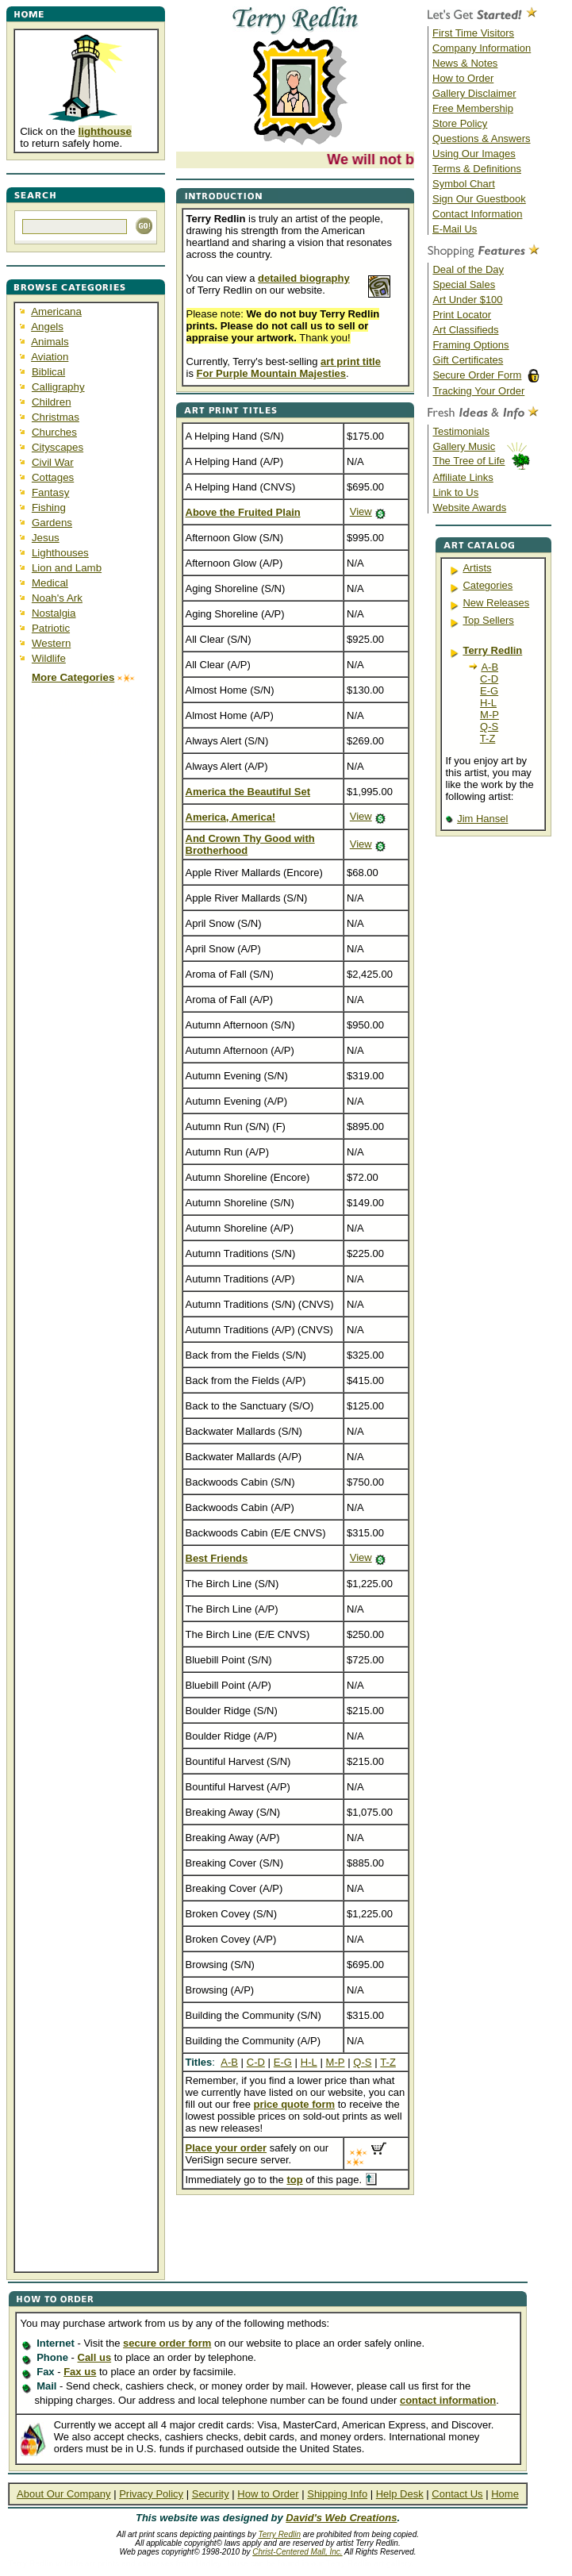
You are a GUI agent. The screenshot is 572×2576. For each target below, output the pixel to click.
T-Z (488, 738)
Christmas (55, 417)
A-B (489, 667)
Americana (56, 311)
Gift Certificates (467, 360)
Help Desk (400, 2494)
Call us (95, 2357)
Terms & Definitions (476, 169)
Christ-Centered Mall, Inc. (297, 2551)
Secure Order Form (476, 375)
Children (51, 402)
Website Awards (469, 507)
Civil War (53, 462)
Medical (50, 583)
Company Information (481, 48)
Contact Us (457, 2494)
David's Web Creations (341, 2518)
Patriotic (51, 628)
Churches (54, 432)
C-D (489, 679)
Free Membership (472, 108)
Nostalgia (54, 613)
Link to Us (455, 492)
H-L (488, 703)
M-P (489, 715)
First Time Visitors (473, 33)
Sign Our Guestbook (479, 199)
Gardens (52, 523)
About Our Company (64, 2494)
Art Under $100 (467, 300)
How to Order (462, 78)
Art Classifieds (465, 330)
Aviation (49, 357)
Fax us (79, 2372)
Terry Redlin (279, 2534)
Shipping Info (337, 2494)
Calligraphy (58, 387)
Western (51, 643)
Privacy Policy (151, 2494)
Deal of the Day (468, 269)
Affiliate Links (462, 477)
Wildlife (49, 658)
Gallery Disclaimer (474, 93)
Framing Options (470, 345)
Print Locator (461, 315)
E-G (489, 691)
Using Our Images (474, 154)
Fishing (49, 507)
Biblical (48, 372)
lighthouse (105, 131)
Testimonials (460, 431)
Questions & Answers (481, 138)
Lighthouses (60, 553)
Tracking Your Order (478, 391)
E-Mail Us (454, 229)
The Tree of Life (468, 461)
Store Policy (459, 123)
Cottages (53, 477)
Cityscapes (57, 447)
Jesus (46, 538)
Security (210, 2494)
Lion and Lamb (67, 568)
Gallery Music (463, 446)
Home (505, 2494)
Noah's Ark (57, 598)
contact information (448, 2400)
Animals (49, 342)
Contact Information (477, 214)
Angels (47, 327)
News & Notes (464, 63)
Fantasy (50, 492)
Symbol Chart (463, 184)
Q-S (489, 726)
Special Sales (463, 284)
